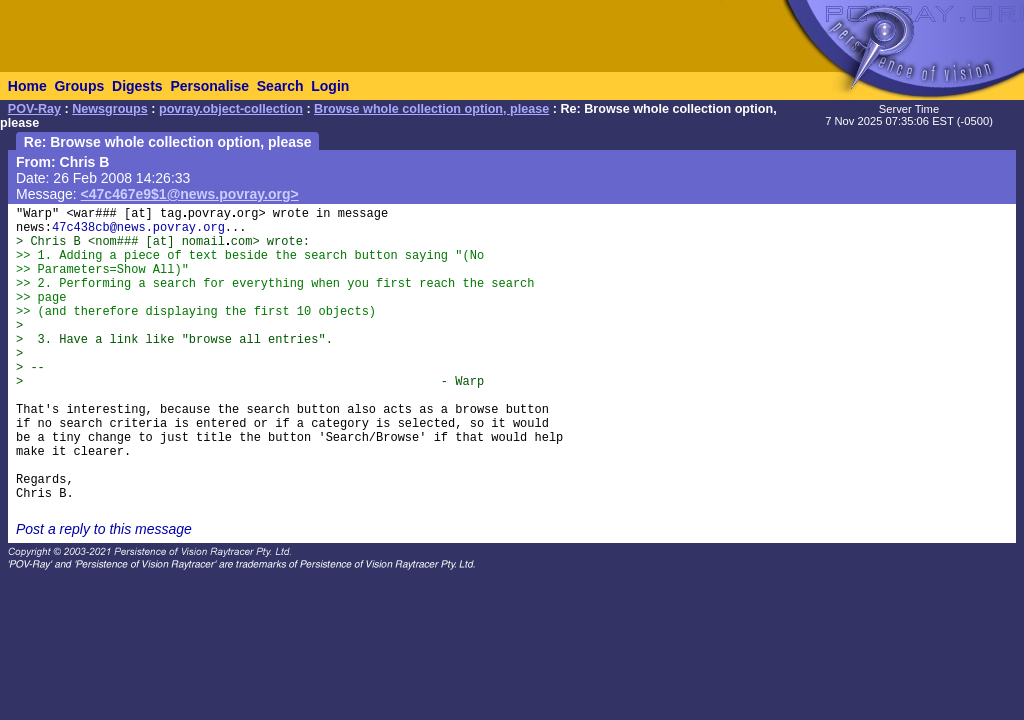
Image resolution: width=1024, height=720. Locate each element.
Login (330, 86)
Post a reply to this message (104, 529)
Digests (137, 86)
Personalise (209, 86)
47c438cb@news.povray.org (138, 228)
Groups (79, 86)
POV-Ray (34, 109)
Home (27, 86)
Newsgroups (110, 109)
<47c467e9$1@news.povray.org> (190, 194)
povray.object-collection (231, 109)
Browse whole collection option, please (431, 109)
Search (280, 86)
